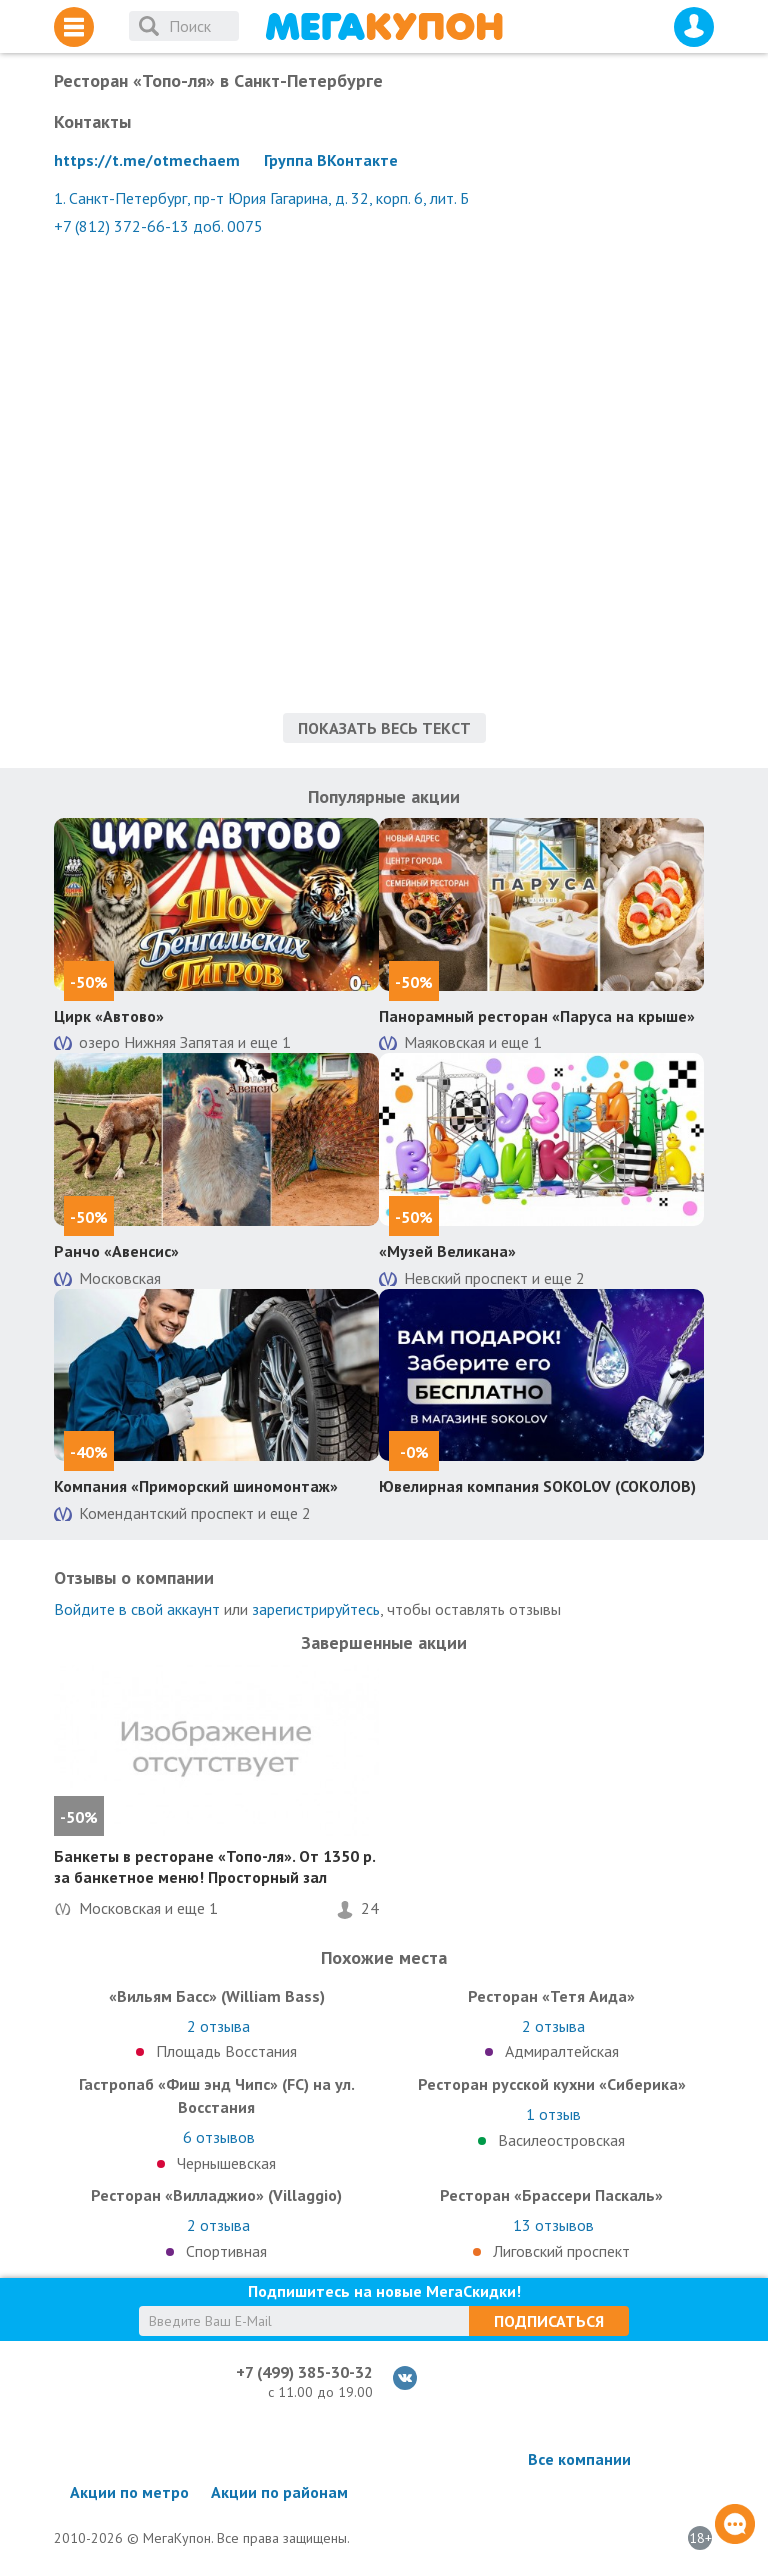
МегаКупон (384, 26)
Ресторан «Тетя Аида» (551, 1996)
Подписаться (549, 2321)
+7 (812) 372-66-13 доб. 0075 (158, 226)
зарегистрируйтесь (316, 1609)
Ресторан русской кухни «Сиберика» (552, 2084)
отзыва (218, 2026)
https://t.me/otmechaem (147, 160)
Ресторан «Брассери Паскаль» (551, 2195)
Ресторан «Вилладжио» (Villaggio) (216, 2195)
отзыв (553, 2114)
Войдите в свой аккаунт (137, 1609)
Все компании (579, 2459)
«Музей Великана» (447, 1251)
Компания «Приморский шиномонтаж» (196, 1486)
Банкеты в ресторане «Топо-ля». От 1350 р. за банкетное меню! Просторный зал (214, 1866)
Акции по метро (129, 2492)
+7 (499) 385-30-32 (304, 2372)
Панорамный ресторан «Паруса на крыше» (537, 1016)
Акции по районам (279, 2492)
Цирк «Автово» (109, 1016)
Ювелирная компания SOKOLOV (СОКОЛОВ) (537, 1486)
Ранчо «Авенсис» (116, 1251)
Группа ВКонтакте (331, 160)
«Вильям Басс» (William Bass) (217, 1996)
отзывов (219, 2137)
